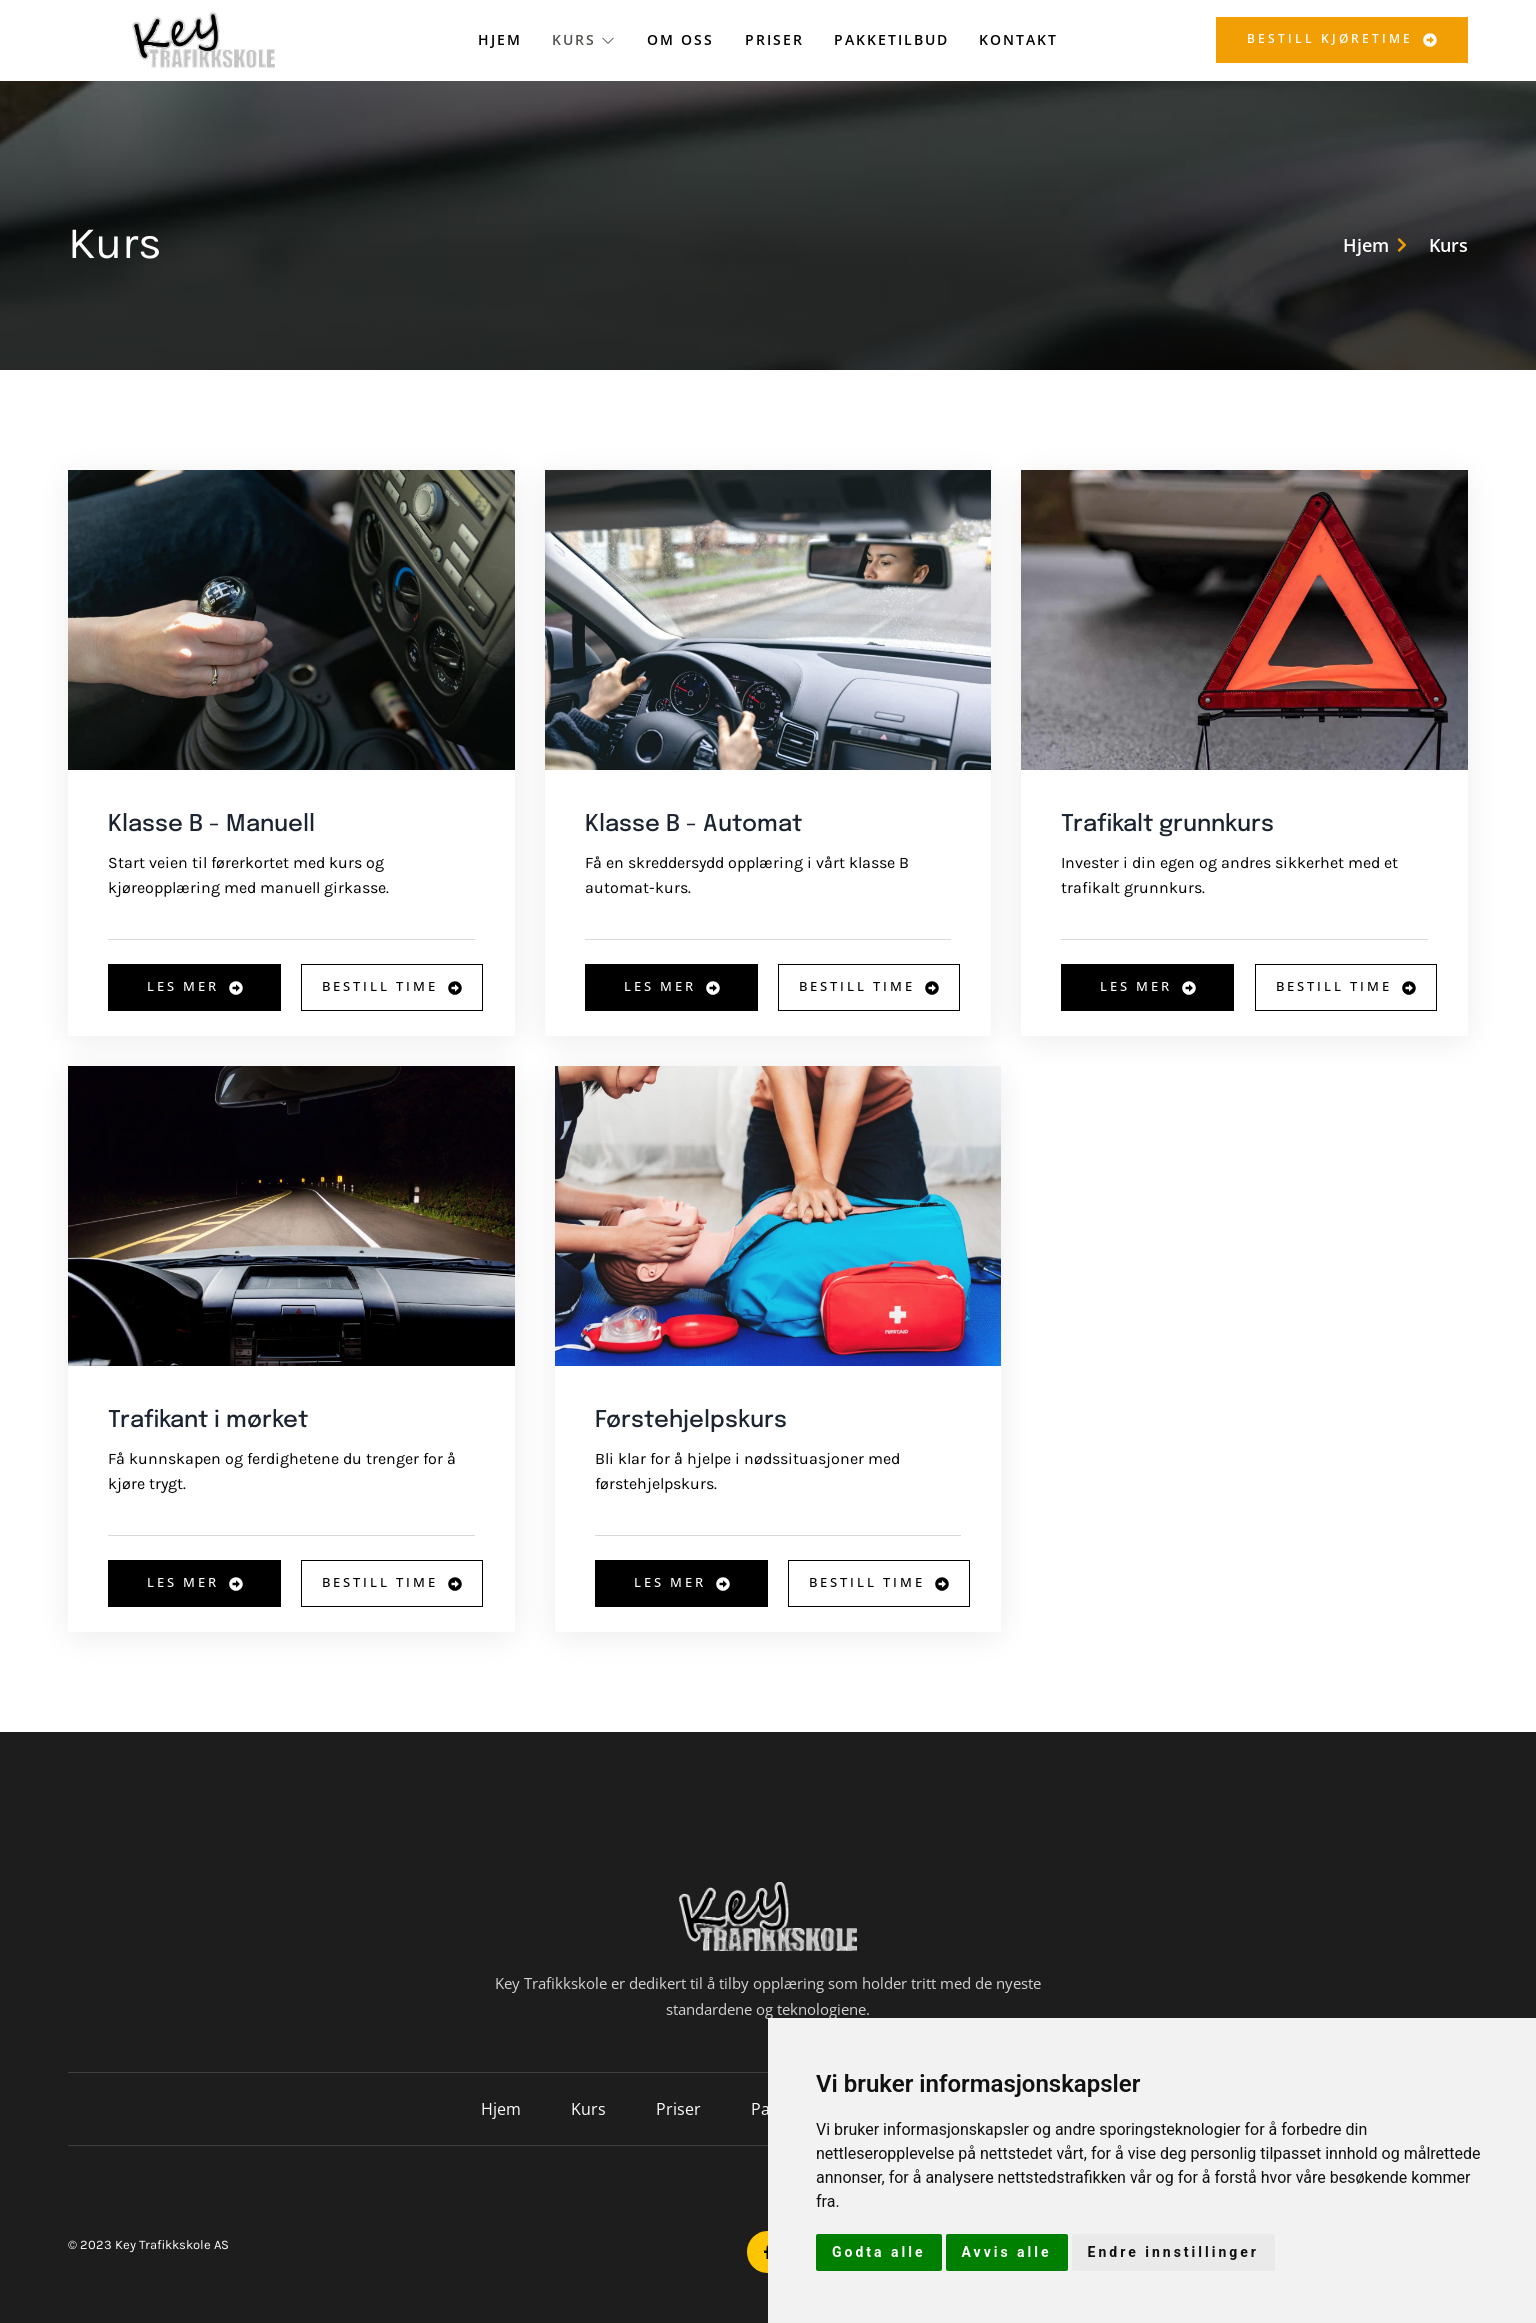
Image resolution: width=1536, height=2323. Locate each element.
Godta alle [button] (879, 2252)
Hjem (501, 39)
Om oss (681, 39)
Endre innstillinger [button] (1173, 2252)
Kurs (585, 39)
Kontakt (1018, 39)
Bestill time (392, 986)
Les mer (195, 986)
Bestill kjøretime (1342, 38)
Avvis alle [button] (1007, 2252)
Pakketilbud (891, 39)
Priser (774, 39)
